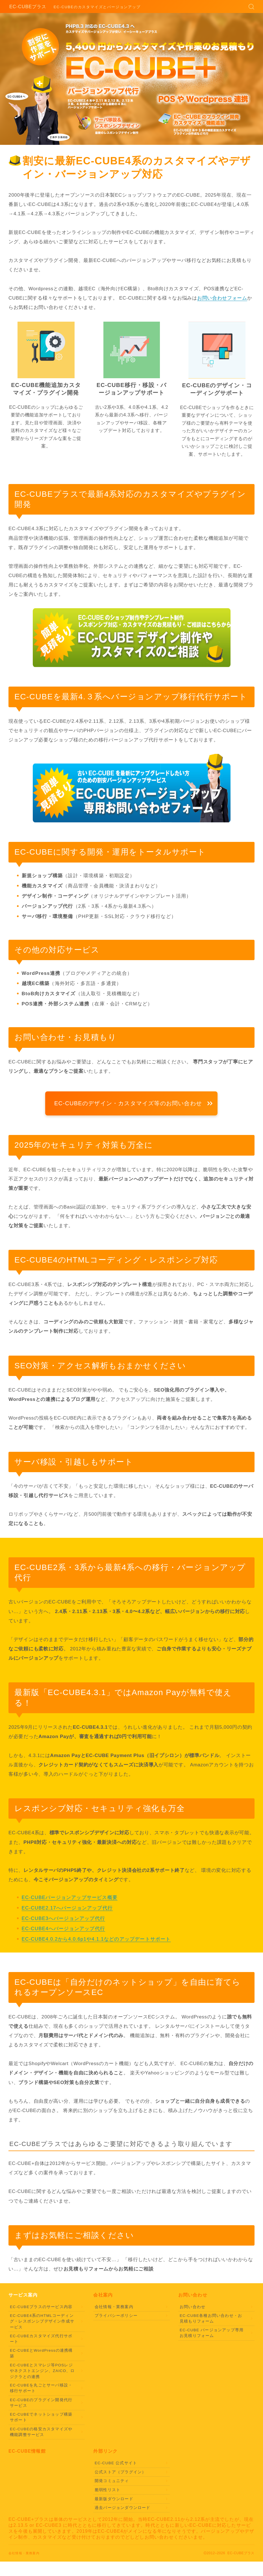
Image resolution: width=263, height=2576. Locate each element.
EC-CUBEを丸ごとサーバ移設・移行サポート (41, 2388)
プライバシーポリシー (116, 2315)
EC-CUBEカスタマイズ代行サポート (41, 2338)
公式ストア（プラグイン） (120, 2471)
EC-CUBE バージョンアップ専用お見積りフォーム (212, 2333)
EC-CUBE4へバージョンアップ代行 (63, 1928)
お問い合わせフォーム (222, 298)
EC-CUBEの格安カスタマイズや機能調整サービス (41, 2431)
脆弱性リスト (107, 2489)
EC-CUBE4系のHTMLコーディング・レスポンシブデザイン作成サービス (42, 2321)
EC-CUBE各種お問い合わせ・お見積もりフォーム (211, 2318)
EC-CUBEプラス (27, 6)
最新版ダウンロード (114, 2498)
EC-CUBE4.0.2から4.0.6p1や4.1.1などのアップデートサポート (96, 1938)
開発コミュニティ (112, 2480)
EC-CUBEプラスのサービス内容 (41, 2306)
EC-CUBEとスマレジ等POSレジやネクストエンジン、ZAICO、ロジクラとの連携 (42, 2370)
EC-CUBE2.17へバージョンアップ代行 (67, 1908)
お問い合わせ (192, 2306)
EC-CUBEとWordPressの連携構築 (41, 2353)
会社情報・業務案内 (114, 2306)
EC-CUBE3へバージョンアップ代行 (63, 1918)
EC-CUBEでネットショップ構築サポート (41, 2417)
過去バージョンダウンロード (123, 2507)
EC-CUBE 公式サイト (116, 2463)
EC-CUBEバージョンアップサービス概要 (70, 1898)
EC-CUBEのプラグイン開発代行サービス (41, 2402)
